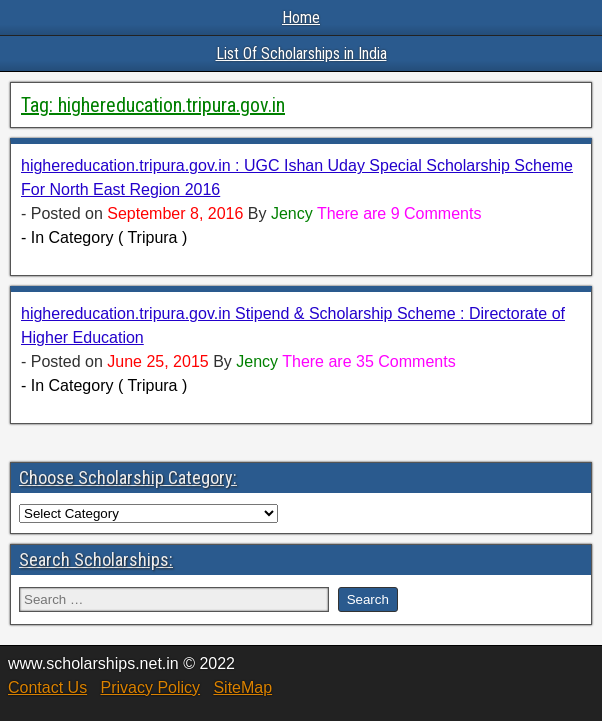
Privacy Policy (150, 687)
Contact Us (47, 687)
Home (301, 17)
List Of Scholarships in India (301, 53)
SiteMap (242, 687)
